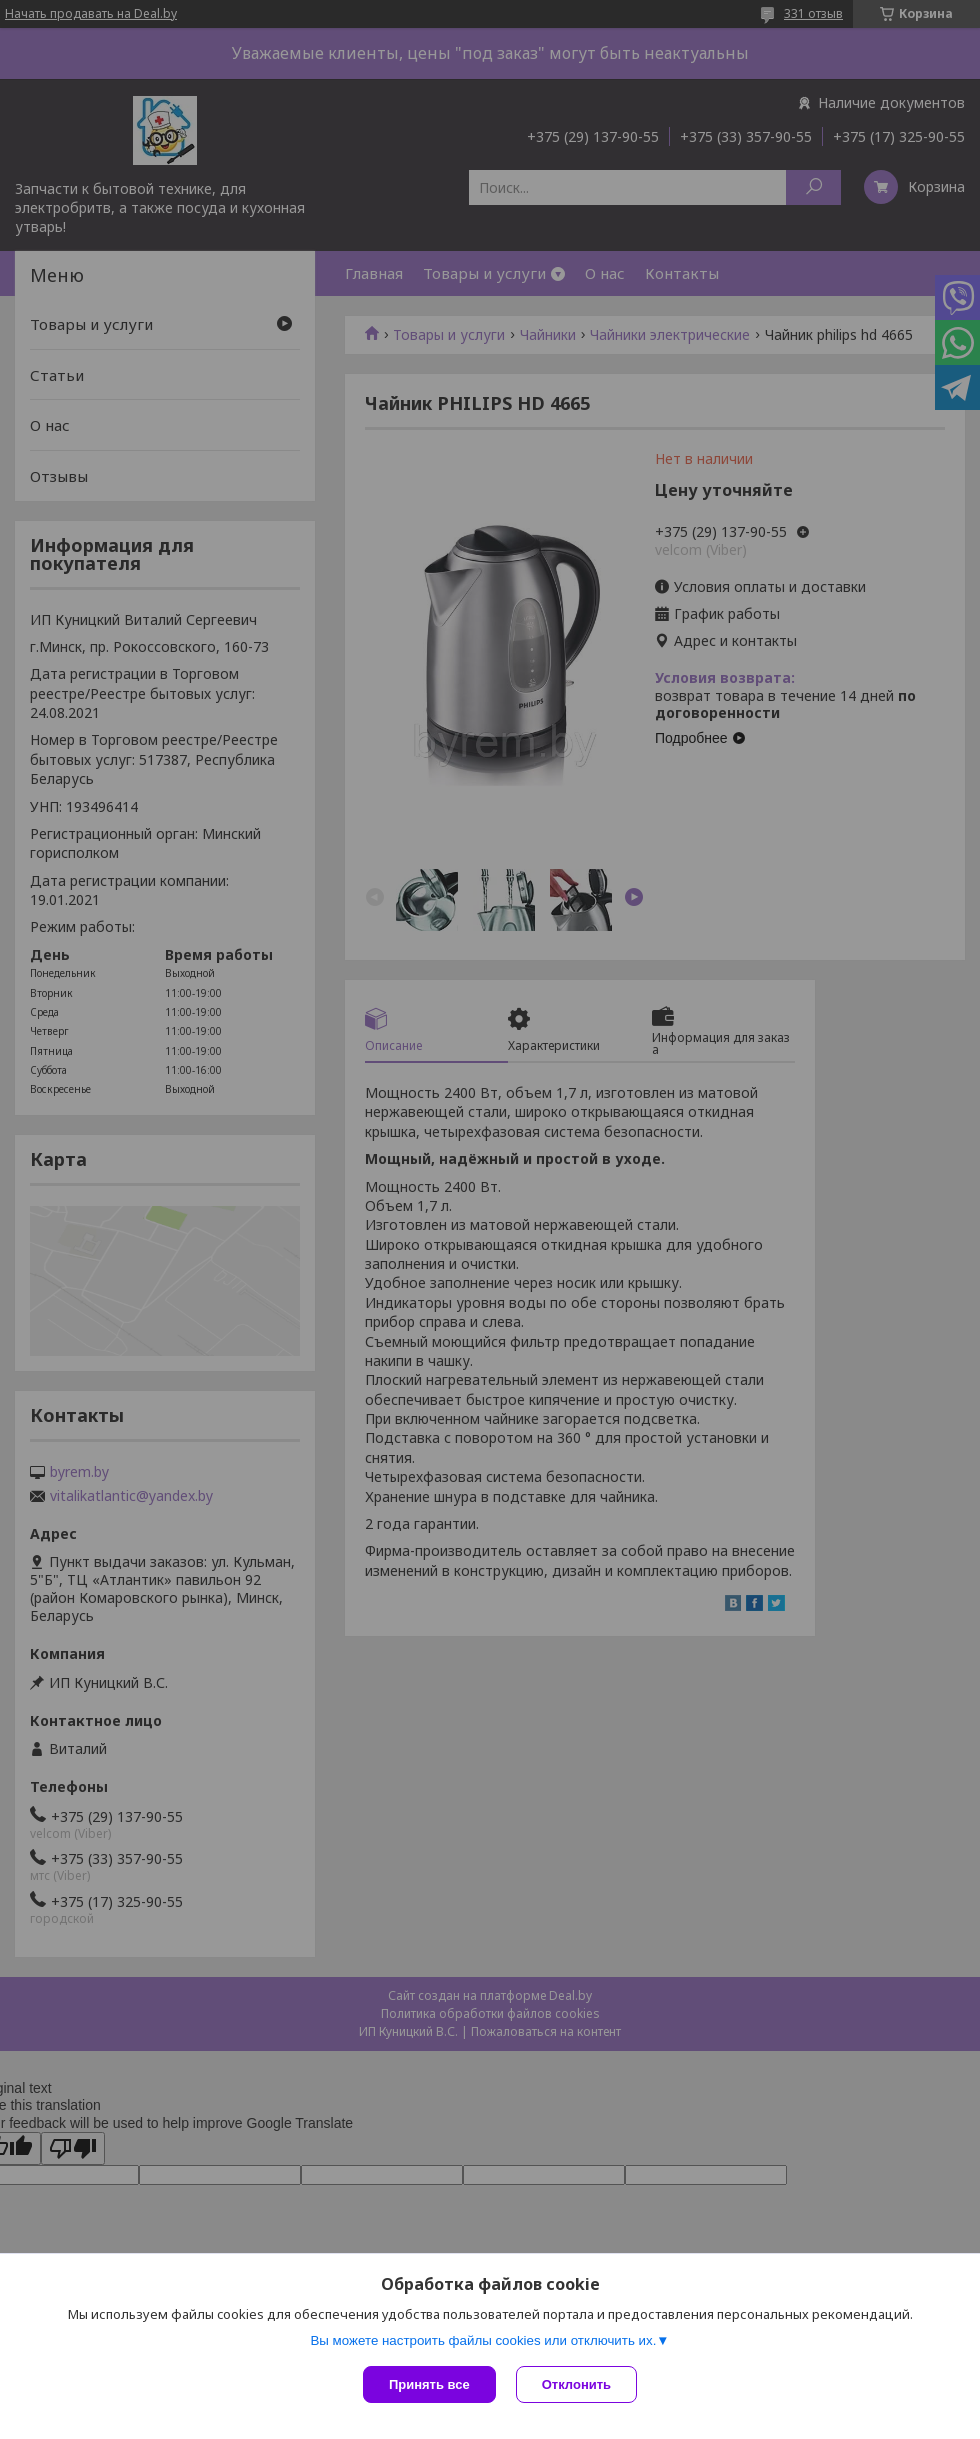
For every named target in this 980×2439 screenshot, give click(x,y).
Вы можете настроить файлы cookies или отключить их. (483, 2340)
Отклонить (576, 2384)
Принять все (429, 2384)
